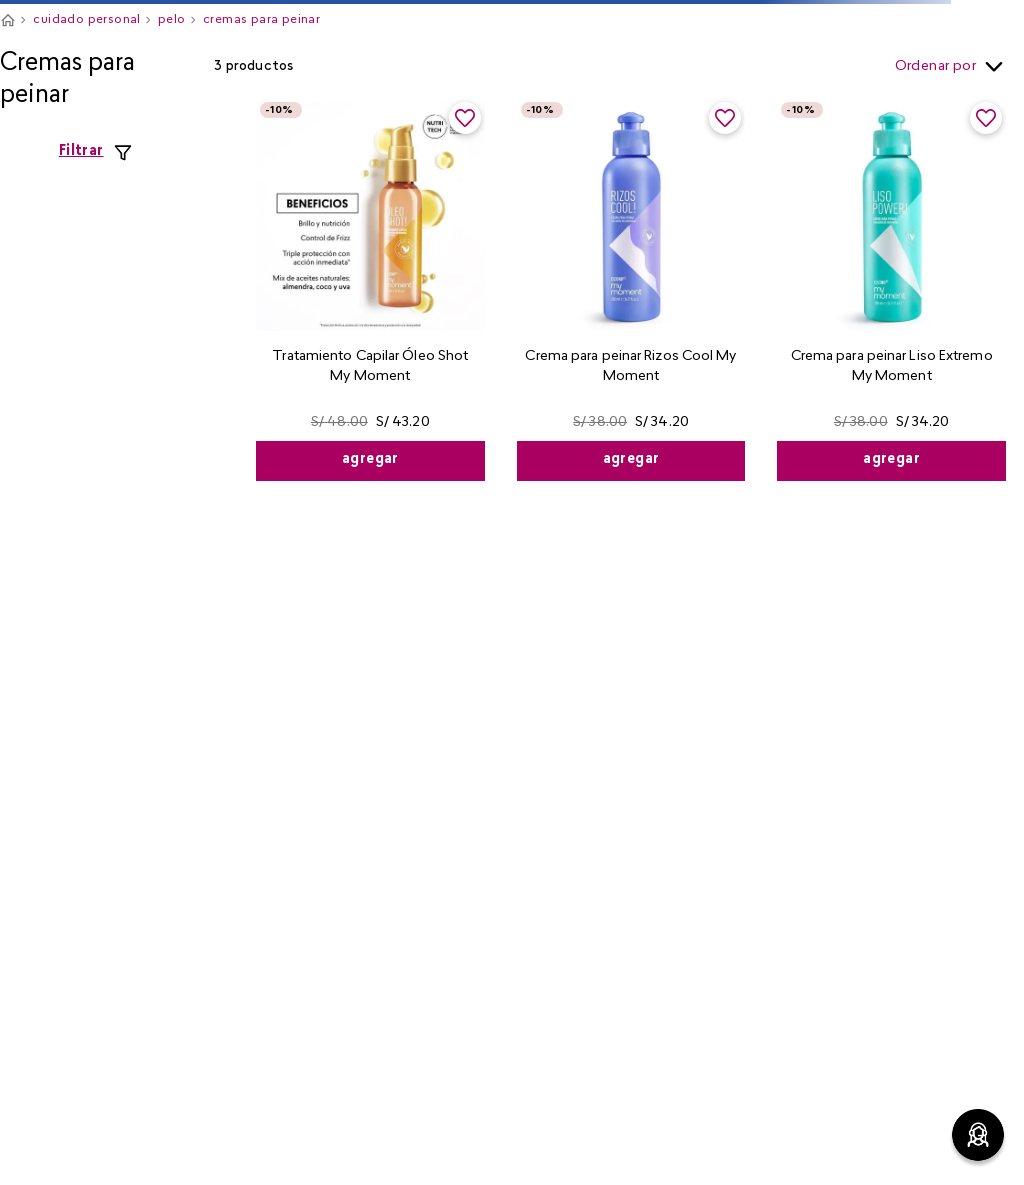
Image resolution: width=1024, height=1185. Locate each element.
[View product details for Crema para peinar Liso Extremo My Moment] (891, 289)
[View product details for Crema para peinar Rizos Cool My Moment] (631, 289)
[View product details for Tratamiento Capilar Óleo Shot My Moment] (370, 289)
